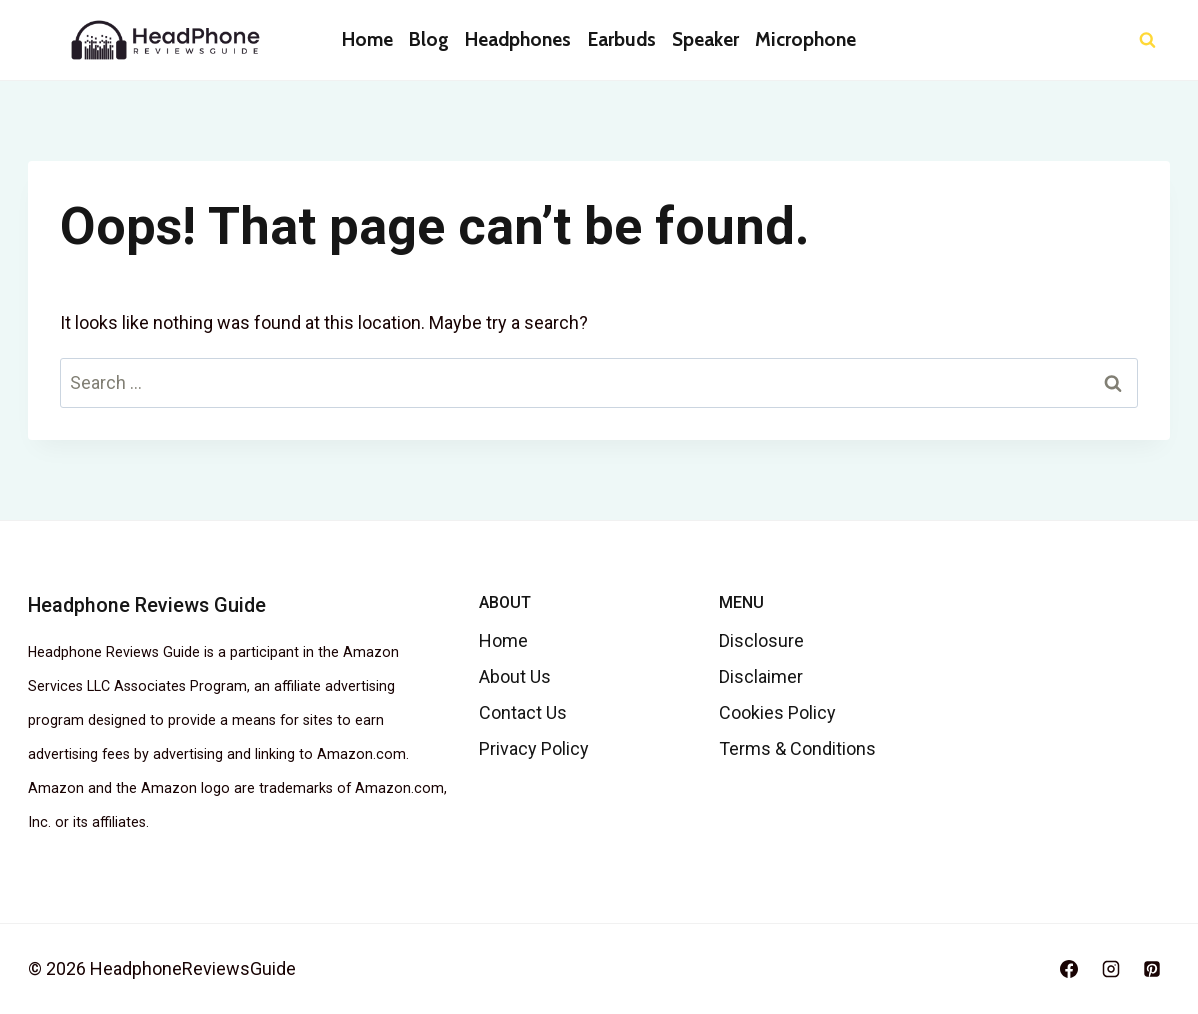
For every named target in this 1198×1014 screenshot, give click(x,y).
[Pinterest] (1152, 969)
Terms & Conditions (797, 748)
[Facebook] (1069, 969)
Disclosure (761, 640)
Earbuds (622, 39)
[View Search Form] (1147, 40)
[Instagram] (1111, 969)
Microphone (805, 39)
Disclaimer (761, 676)
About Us (515, 676)
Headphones (518, 39)
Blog (429, 39)
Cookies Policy (777, 712)
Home (367, 39)
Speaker (705, 39)
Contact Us (523, 712)
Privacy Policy (534, 748)
